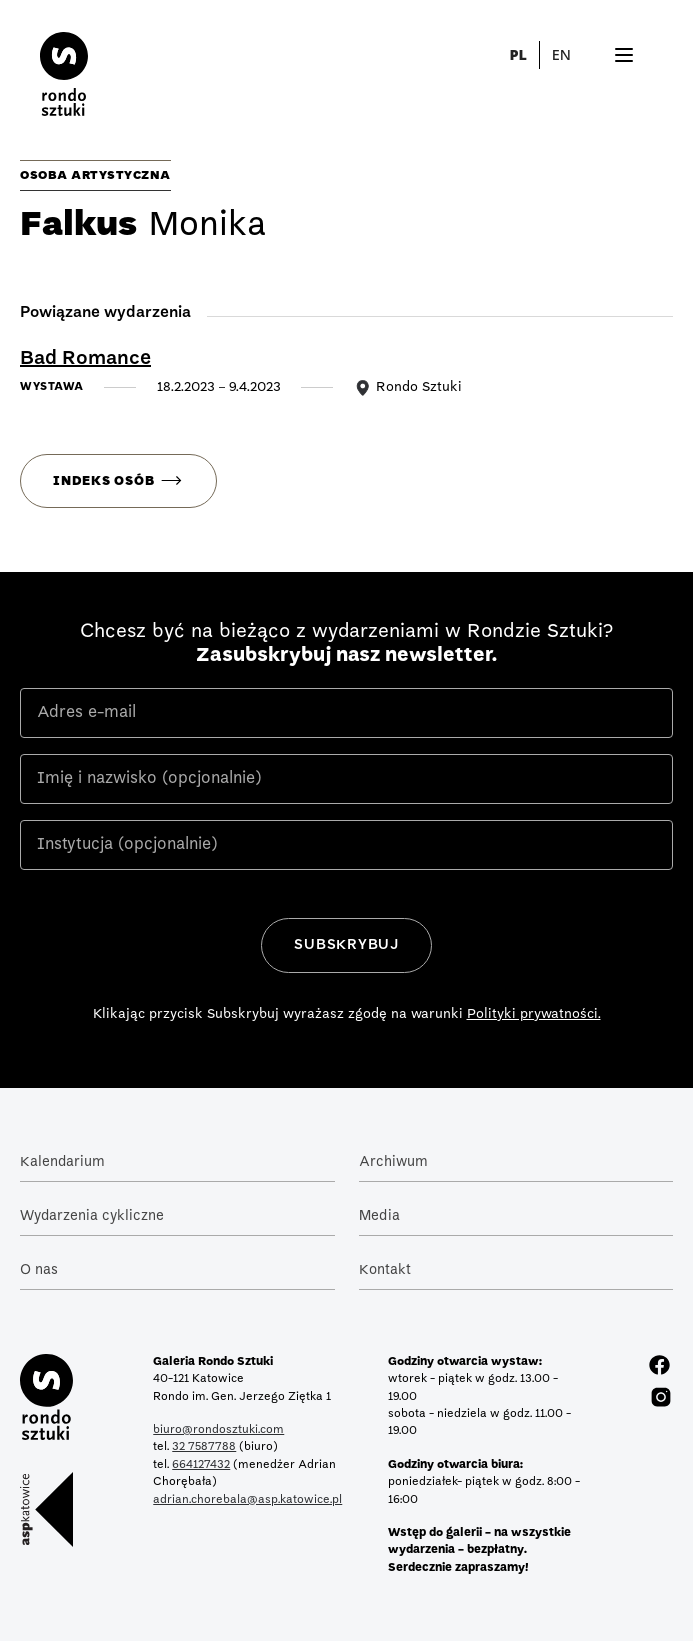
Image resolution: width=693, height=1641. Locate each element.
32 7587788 (204, 1447)
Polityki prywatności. (534, 1014)
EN (561, 54)
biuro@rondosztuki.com (218, 1430)
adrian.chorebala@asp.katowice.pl (247, 1500)
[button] (573, 55)
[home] (44, 66)
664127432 (201, 1465)
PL (517, 54)
